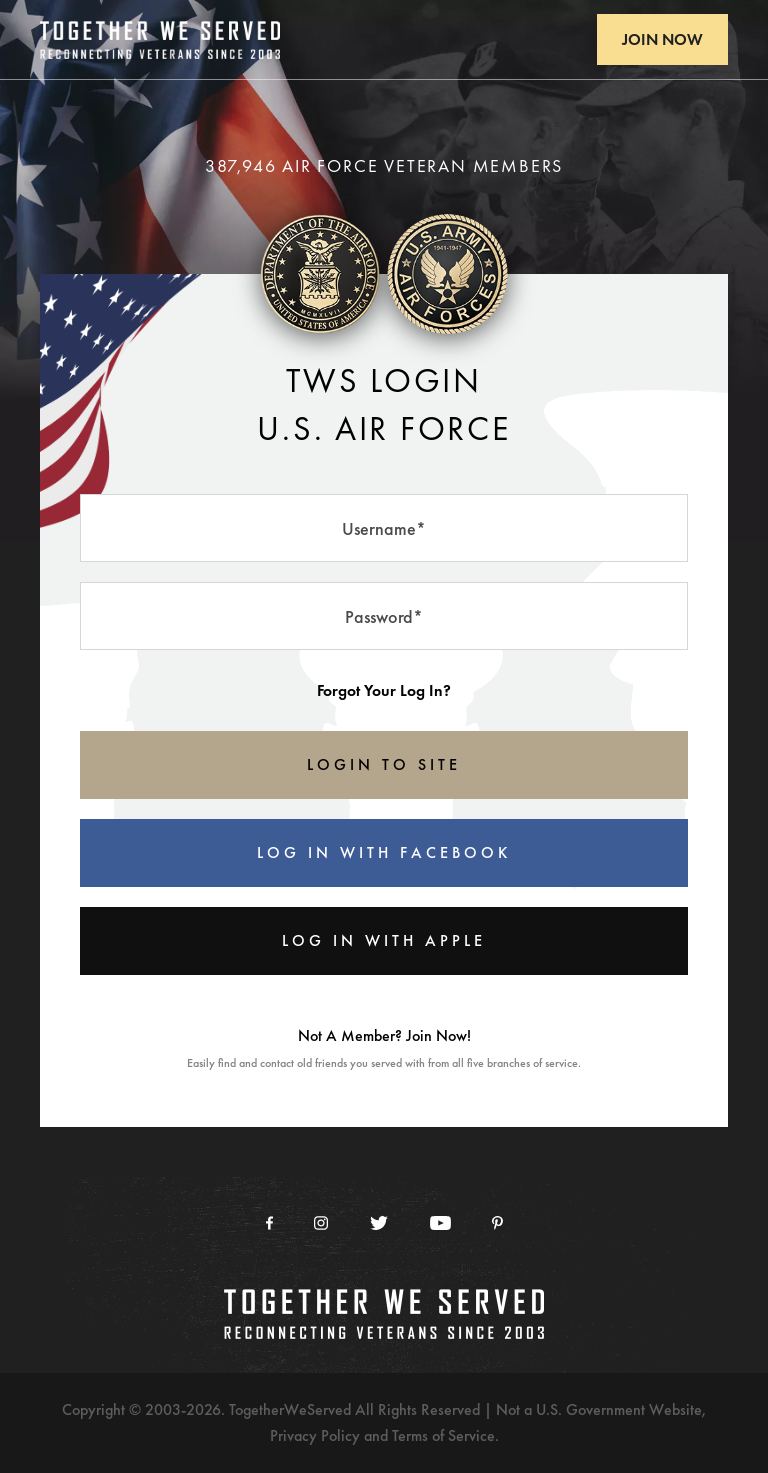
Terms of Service (443, 1435)
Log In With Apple (384, 940)
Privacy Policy (315, 1435)
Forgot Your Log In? (384, 690)
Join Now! (438, 1035)
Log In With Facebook (384, 852)
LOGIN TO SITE (384, 764)
